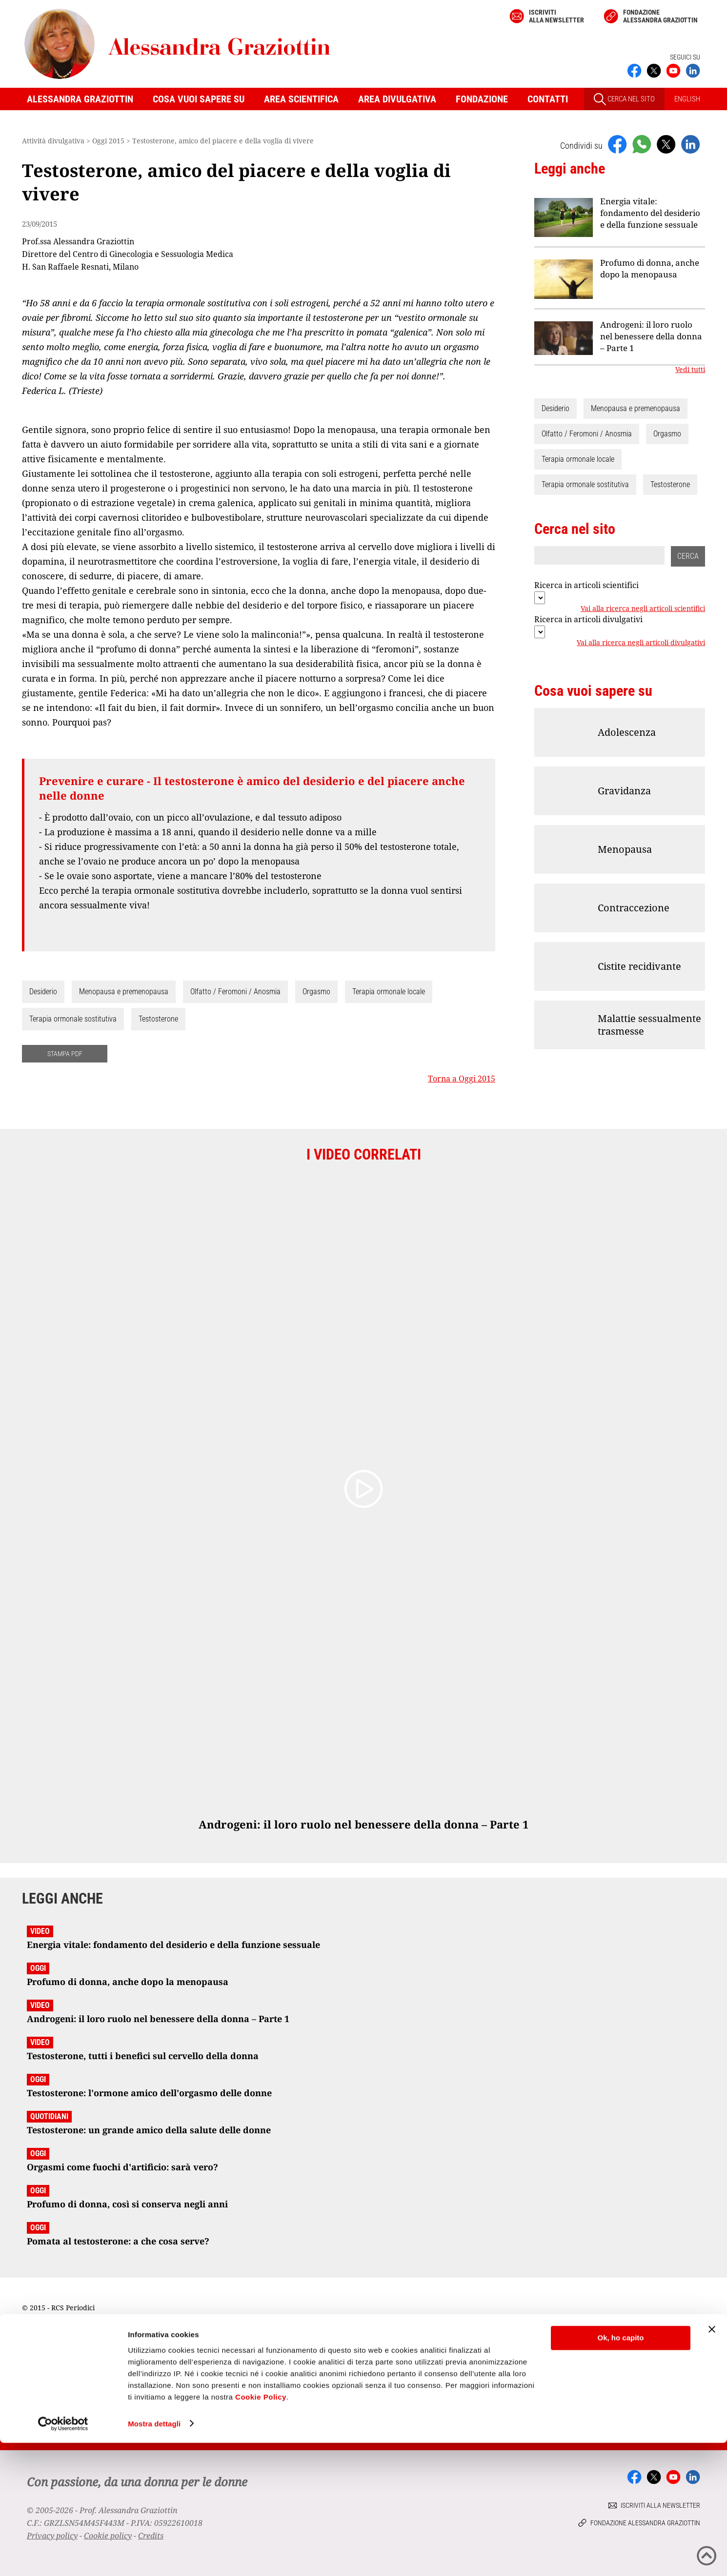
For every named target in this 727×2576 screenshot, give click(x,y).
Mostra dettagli (154, 2557)
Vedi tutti (690, 369)
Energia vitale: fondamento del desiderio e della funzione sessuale (650, 213)
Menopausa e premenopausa (123, 991)
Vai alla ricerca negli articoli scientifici (643, 608)
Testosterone (158, 1018)
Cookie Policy (260, 2530)
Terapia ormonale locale (388, 991)
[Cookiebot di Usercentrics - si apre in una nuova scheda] (63, 2557)
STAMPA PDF (64, 1054)
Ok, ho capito (620, 2471)
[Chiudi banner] (711, 2462)
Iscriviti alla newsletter (556, 16)
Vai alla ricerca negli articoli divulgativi (641, 642)
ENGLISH (687, 99)
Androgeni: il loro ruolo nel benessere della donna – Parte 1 (651, 336)
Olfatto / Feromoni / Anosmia (235, 991)
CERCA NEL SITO (624, 99)
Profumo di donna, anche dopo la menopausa (649, 268)
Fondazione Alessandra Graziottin (660, 16)
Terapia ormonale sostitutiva (73, 1018)
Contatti (547, 99)
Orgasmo (316, 991)
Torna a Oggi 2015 (461, 1078)
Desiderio (43, 991)
